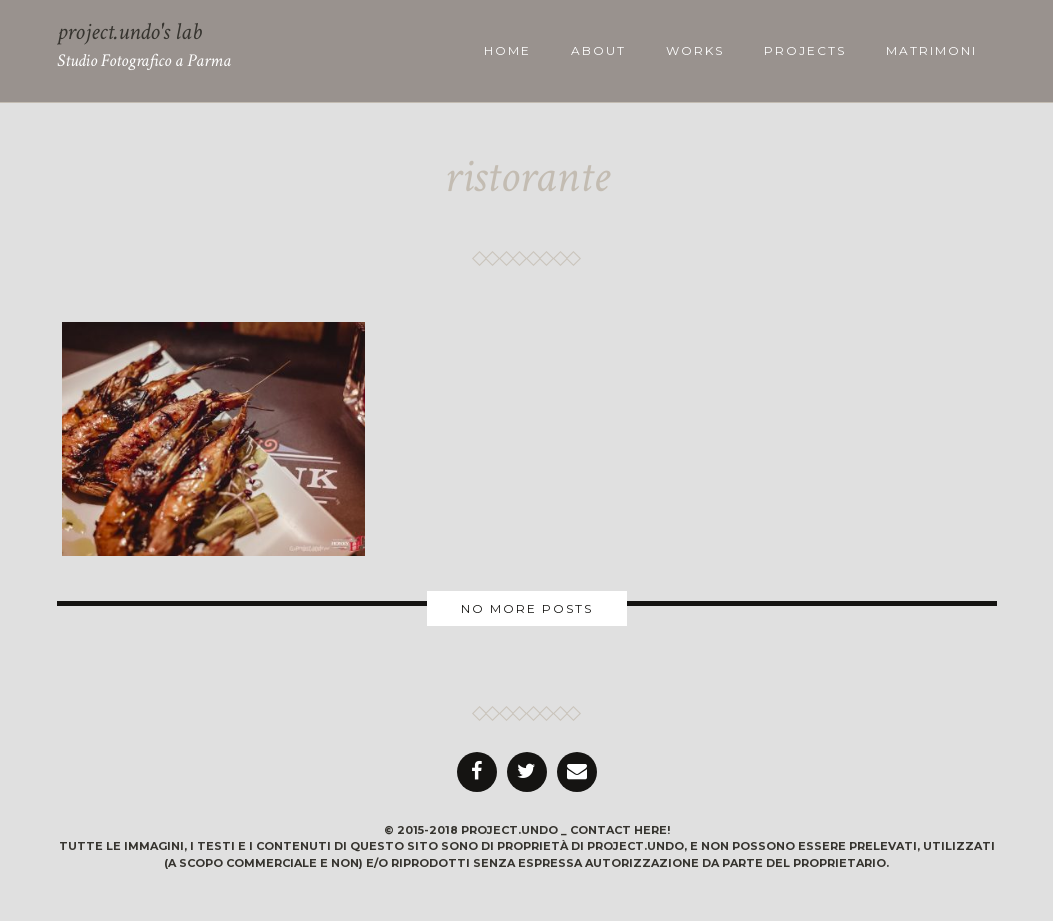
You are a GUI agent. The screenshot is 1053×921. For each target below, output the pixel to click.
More (526, 608)
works (695, 50)
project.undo (509, 830)
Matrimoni (931, 50)
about (598, 50)
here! (652, 830)
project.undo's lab (129, 31)
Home (507, 50)
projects (805, 50)
